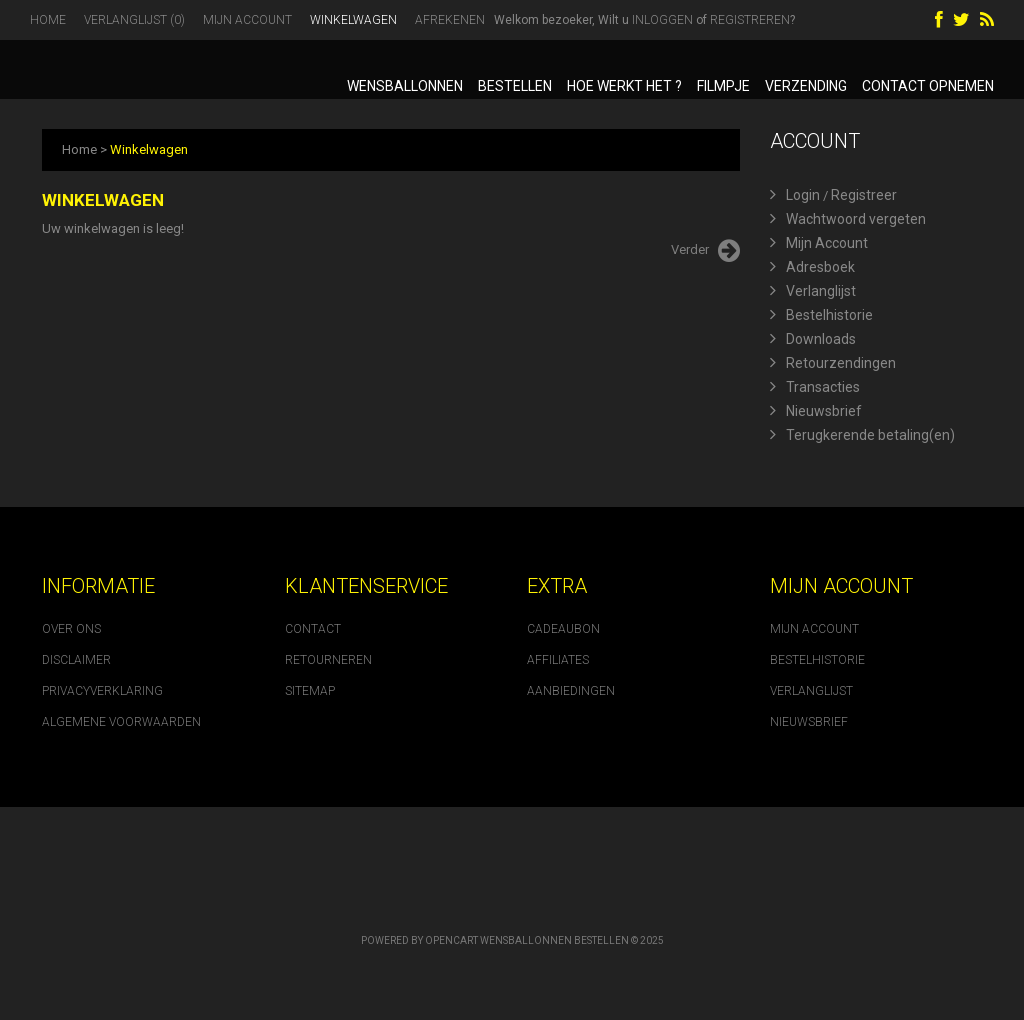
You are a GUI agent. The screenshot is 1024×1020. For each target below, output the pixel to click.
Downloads (813, 339)
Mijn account (814, 629)
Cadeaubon (563, 629)
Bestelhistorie (821, 315)
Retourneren (328, 660)
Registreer (864, 195)
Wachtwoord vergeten (848, 219)
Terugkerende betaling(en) (862, 435)
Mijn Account (247, 20)
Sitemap (310, 691)
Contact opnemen (928, 86)
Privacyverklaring (102, 691)
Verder (705, 251)
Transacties (815, 387)
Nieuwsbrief (816, 411)
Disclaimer (76, 660)
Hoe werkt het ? (624, 86)
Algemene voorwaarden (121, 722)
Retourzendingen (833, 363)
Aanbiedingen (571, 691)
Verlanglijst (813, 291)
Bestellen (515, 86)
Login (795, 195)
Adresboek (812, 267)
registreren (750, 20)
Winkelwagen (353, 20)
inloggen (662, 20)
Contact (313, 629)
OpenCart (451, 940)
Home (48, 20)
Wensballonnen (405, 86)
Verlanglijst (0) (134, 20)
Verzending (806, 86)
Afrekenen (450, 20)
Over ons (71, 629)
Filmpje (723, 86)
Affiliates (558, 660)
